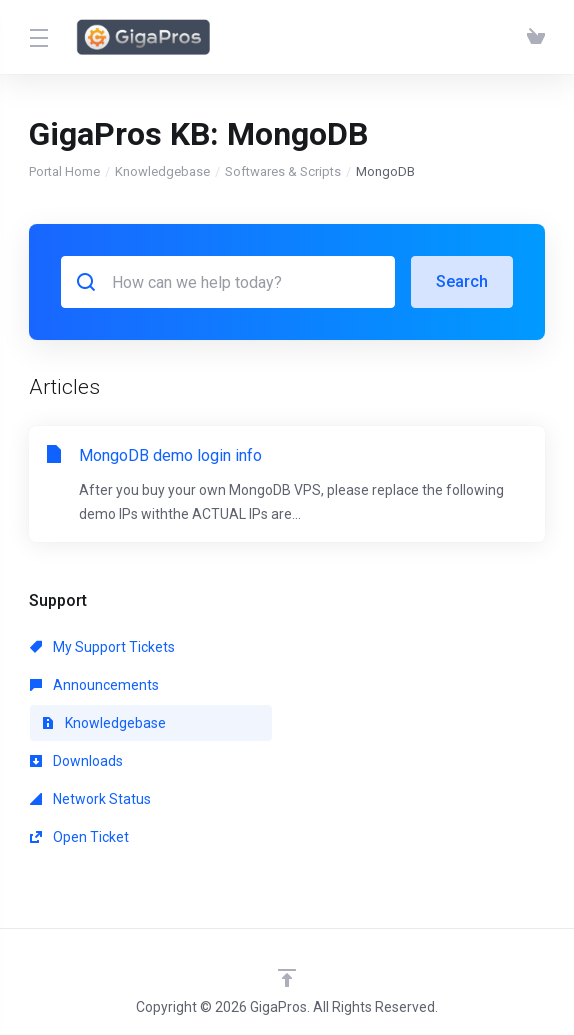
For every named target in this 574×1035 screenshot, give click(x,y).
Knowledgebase (162, 171)
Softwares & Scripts (283, 171)
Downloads (76, 761)
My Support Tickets (102, 647)
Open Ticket (79, 837)
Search (462, 281)
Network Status (90, 799)
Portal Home (64, 171)
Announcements (94, 685)
